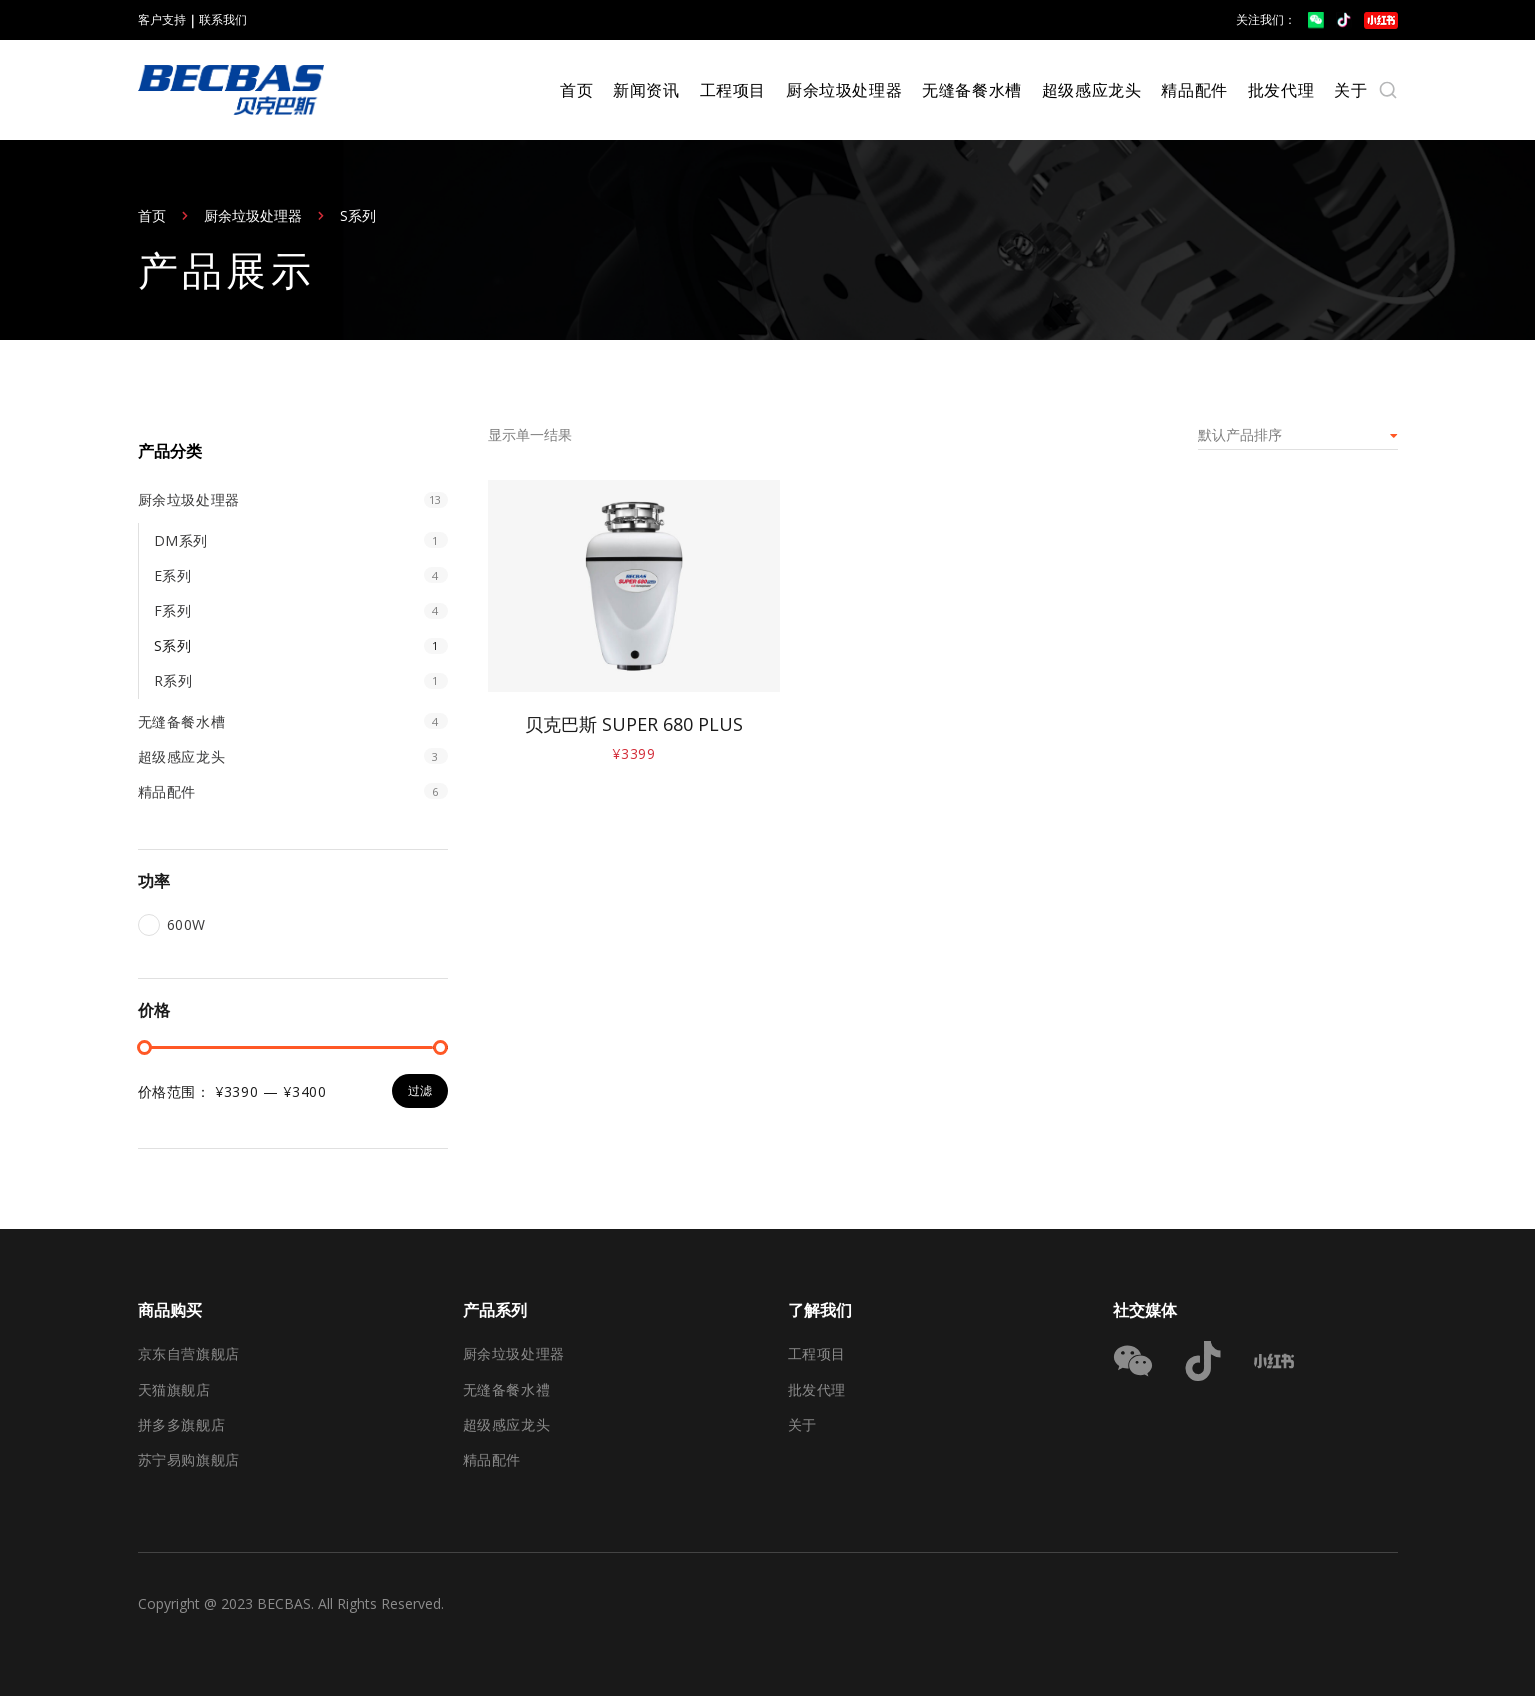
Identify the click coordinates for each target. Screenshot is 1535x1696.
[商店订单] (1298, 435)
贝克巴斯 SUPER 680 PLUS (634, 724)
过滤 (420, 1090)
